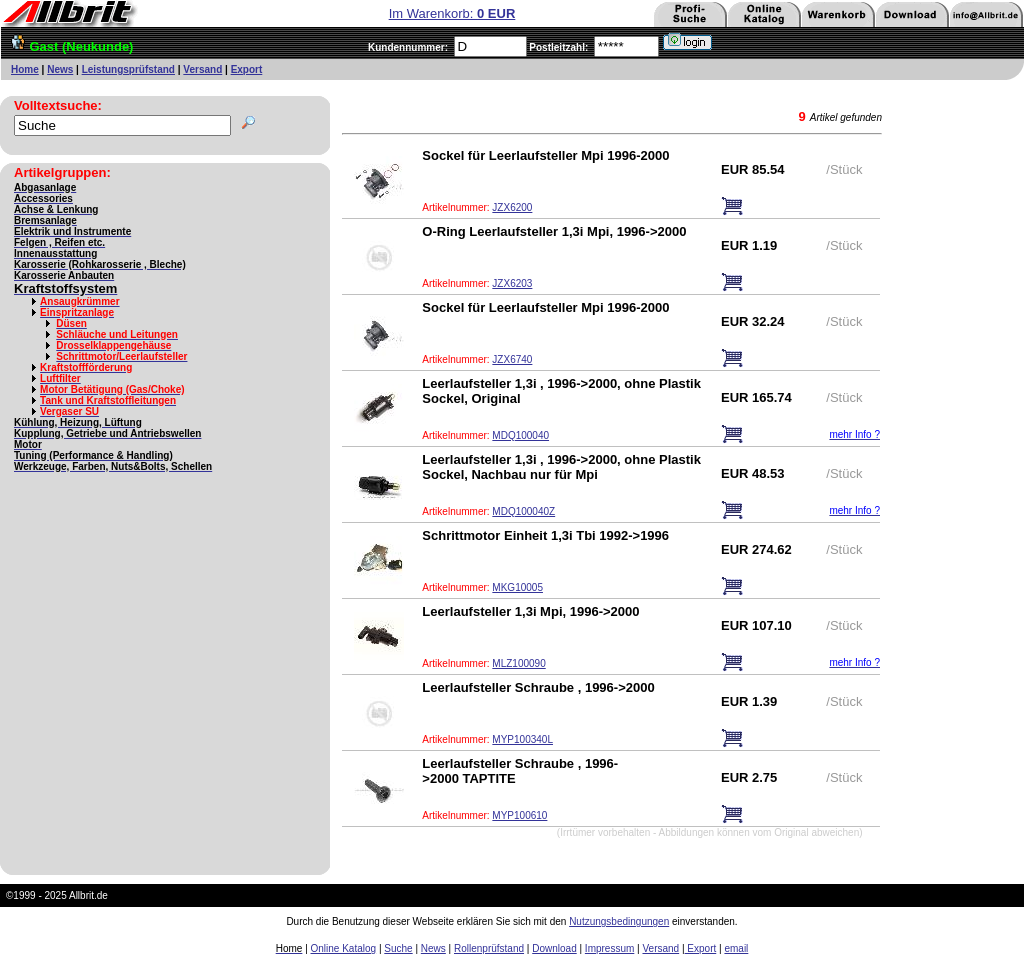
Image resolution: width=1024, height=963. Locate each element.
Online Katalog (344, 948)
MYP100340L (522, 739)
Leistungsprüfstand (128, 69)
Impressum (609, 948)
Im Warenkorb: (452, 13)
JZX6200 (512, 207)
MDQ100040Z (523, 511)
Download (554, 948)
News (60, 69)
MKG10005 (517, 587)
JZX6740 (512, 359)
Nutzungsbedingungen (619, 921)
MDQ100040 (520, 435)
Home (25, 69)
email (736, 948)
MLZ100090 (518, 663)
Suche (398, 948)
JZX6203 (512, 283)
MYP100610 (519, 815)
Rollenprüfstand (489, 948)
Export (247, 69)
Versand (202, 69)
